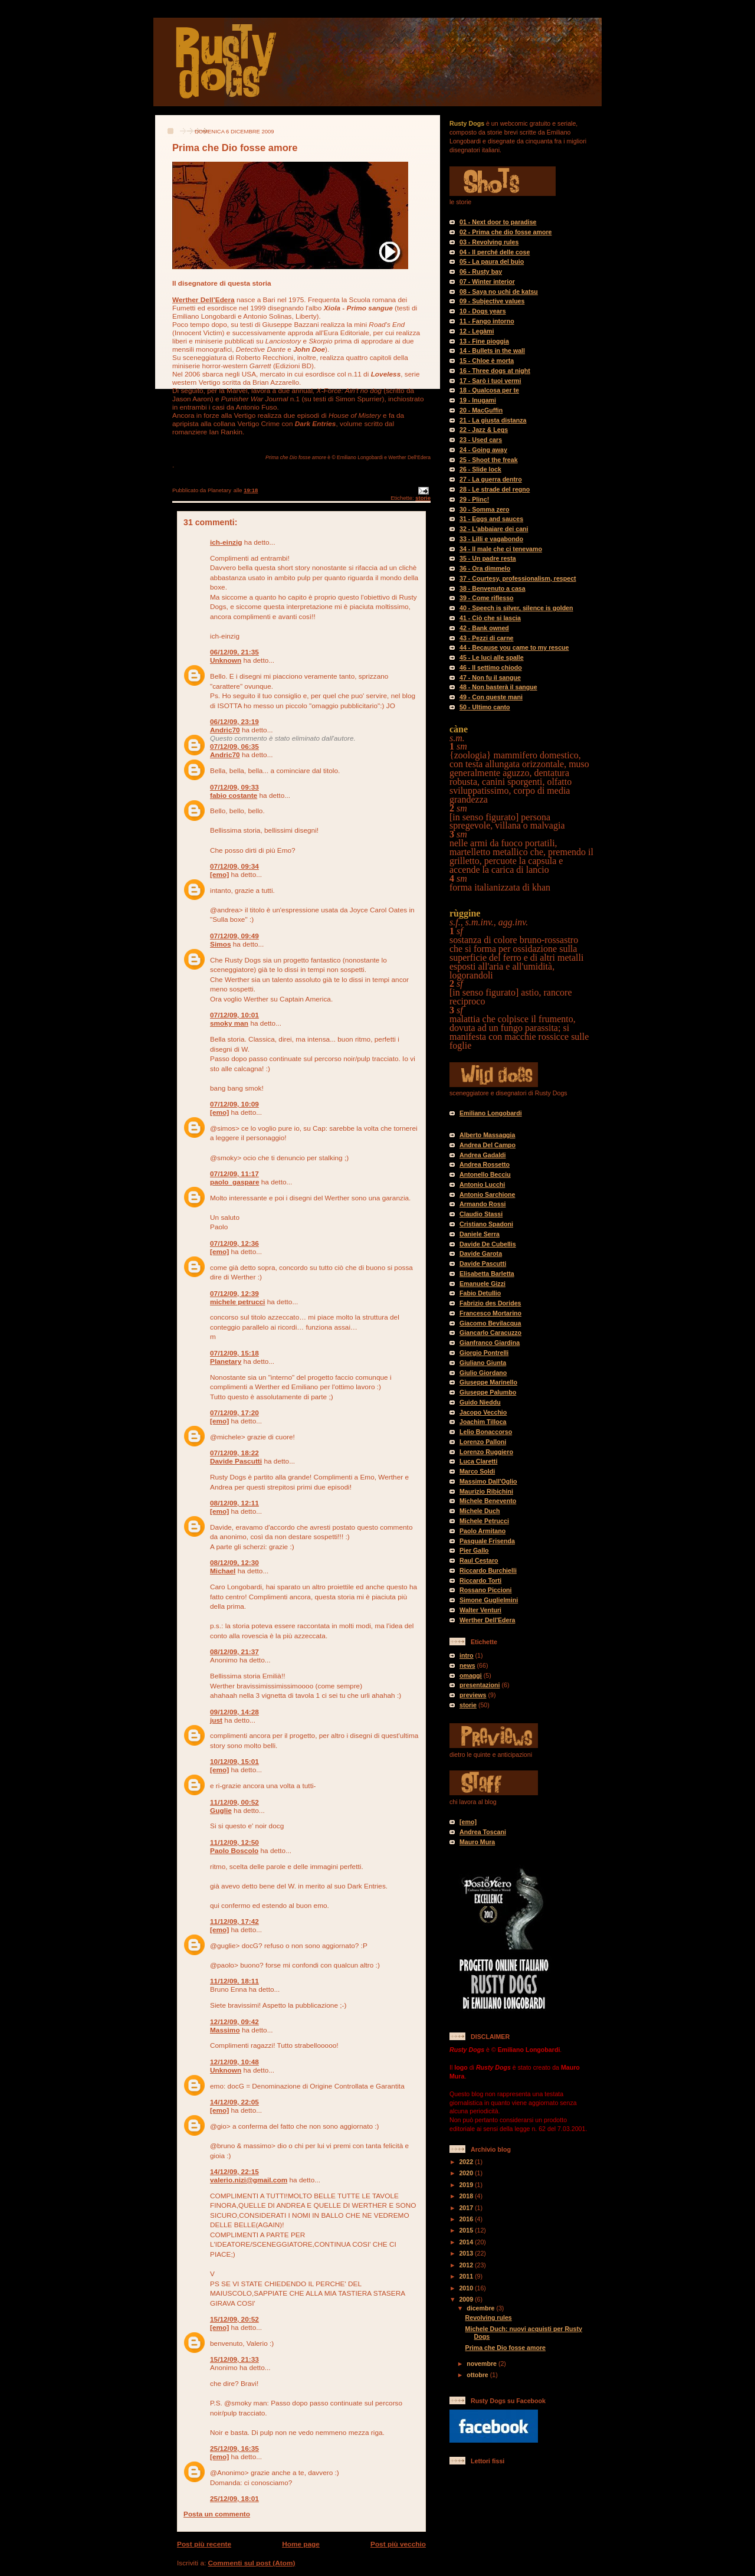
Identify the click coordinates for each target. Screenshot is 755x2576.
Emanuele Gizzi (482, 1283)
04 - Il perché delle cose (494, 252)
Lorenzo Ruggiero (486, 1451)
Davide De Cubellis (487, 1244)
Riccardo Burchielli (488, 1570)
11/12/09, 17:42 (234, 1921)
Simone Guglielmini (488, 1599)
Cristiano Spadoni (486, 1224)
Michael (222, 1571)
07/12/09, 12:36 (234, 1243)
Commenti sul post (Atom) (252, 2563)
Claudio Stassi (481, 1213)
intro (466, 1655)
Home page (301, 2544)
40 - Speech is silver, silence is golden (516, 607)
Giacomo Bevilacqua (490, 1323)
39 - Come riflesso (486, 597)
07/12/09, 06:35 (234, 746)
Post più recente (204, 2544)
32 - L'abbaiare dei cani (493, 528)
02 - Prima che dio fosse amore (505, 231)
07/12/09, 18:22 (234, 1453)
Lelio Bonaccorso (485, 1431)
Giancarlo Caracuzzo (490, 1332)
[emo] (219, 874)
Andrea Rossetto (484, 1164)
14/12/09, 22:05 (234, 2102)
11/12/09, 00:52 (234, 1802)
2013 (467, 2253)
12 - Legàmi (476, 331)
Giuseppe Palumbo (487, 1392)
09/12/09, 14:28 (234, 1712)
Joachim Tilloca (483, 1421)
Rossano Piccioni (485, 1589)
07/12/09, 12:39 (234, 1293)
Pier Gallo (474, 1550)
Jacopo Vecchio (483, 1412)
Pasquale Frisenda (487, 1540)
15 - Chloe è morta (486, 360)
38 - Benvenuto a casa (492, 588)
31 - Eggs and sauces (491, 518)
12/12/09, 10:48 (234, 2062)
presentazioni (479, 1684)
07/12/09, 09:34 (234, 866)
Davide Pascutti (236, 1461)
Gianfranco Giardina (489, 1342)
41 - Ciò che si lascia (490, 617)
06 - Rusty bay (480, 271)
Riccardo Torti (480, 1580)
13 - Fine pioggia (484, 341)
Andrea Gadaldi (482, 1154)
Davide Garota (480, 1253)
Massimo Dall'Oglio (488, 1481)
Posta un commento (216, 2514)
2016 (467, 2219)
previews (472, 1694)
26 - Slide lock (480, 469)
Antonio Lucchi (482, 1184)
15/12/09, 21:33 (234, 2359)
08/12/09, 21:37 (234, 1652)
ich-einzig (226, 542)
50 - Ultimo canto (484, 707)
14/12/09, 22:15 (234, 2172)
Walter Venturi (480, 1609)
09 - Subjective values (491, 301)
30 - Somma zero (484, 509)
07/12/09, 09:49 (234, 936)
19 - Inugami (477, 400)
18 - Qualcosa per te (489, 390)
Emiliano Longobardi (490, 1113)
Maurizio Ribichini (486, 1491)
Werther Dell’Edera (203, 300)
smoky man (229, 1023)
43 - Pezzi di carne (486, 637)
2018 (467, 2195)
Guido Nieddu (480, 1402)
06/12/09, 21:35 (234, 652)
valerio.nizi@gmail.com (248, 2180)
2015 (467, 2230)
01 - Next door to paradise (497, 221)
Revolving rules (488, 2317)
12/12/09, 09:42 (234, 2022)
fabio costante (233, 795)
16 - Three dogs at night (494, 370)
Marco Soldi (477, 1471)
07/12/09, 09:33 (234, 787)
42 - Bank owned (484, 627)
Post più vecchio (398, 2544)
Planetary (225, 1361)
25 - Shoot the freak (488, 459)
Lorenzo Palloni (482, 1441)
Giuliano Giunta (482, 1362)
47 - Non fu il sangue (490, 677)
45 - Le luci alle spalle (491, 657)
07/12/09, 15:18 (234, 1353)
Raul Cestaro (478, 1560)
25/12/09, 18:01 (234, 2499)
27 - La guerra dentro (490, 479)
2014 (467, 2242)
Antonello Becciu (485, 1174)
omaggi (470, 1675)
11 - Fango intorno (486, 321)
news (467, 1665)
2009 (467, 2299)
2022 (467, 2161)
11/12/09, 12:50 (234, 1842)
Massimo (225, 2030)
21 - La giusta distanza (492, 420)
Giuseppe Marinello (488, 1382)
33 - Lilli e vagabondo (491, 538)
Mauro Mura (477, 1841)
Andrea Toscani (482, 1831)
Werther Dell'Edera (487, 1619)
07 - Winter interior (487, 281)
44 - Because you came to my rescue (514, 647)
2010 (467, 2288)
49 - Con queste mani (491, 697)
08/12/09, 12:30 (234, 1563)
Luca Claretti (478, 1461)
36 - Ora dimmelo (484, 568)
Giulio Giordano (483, 1372)
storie (423, 498)
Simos (220, 944)
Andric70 (225, 730)
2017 (467, 2207)
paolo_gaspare (234, 1182)
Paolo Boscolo (234, 1851)
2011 (467, 2276)
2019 (467, 2184)
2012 (467, 2265)
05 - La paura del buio (491, 261)
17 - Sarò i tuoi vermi (490, 380)
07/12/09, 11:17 (234, 1174)
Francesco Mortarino (490, 1313)
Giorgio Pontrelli (483, 1352)
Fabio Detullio (480, 1293)
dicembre (481, 2308)
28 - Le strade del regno (494, 489)
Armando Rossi (482, 1203)
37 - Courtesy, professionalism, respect (517, 578)
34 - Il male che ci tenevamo (500, 548)
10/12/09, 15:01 (234, 1761)
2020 (467, 2172)
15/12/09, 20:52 (234, 2319)
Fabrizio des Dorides (490, 1303)
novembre (482, 2363)
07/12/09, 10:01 (234, 1015)
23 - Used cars (480, 439)
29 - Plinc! (474, 499)
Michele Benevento (487, 1500)
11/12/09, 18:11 (234, 1981)
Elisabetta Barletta (486, 1273)
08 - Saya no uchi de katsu (498, 291)
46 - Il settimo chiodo (490, 667)
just (216, 1720)
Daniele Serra (479, 1234)
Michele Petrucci (484, 1520)
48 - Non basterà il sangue (498, 686)
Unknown (225, 660)
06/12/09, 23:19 (234, 722)
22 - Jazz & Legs (483, 429)
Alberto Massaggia (487, 1134)
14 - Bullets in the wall (492, 350)
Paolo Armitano (482, 1530)
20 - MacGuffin (481, 410)
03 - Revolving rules (488, 242)
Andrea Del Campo (487, 1144)
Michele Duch (479, 1510)
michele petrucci (237, 1302)
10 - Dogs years (482, 311)
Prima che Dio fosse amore (505, 2347)
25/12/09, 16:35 (234, 2448)
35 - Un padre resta (487, 558)
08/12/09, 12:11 (234, 1503)
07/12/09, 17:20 (234, 1413)
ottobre (478, 2374)
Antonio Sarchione (487, 1194)
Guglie (221, 1810)
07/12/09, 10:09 (234, 1104)
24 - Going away (483, 449)
